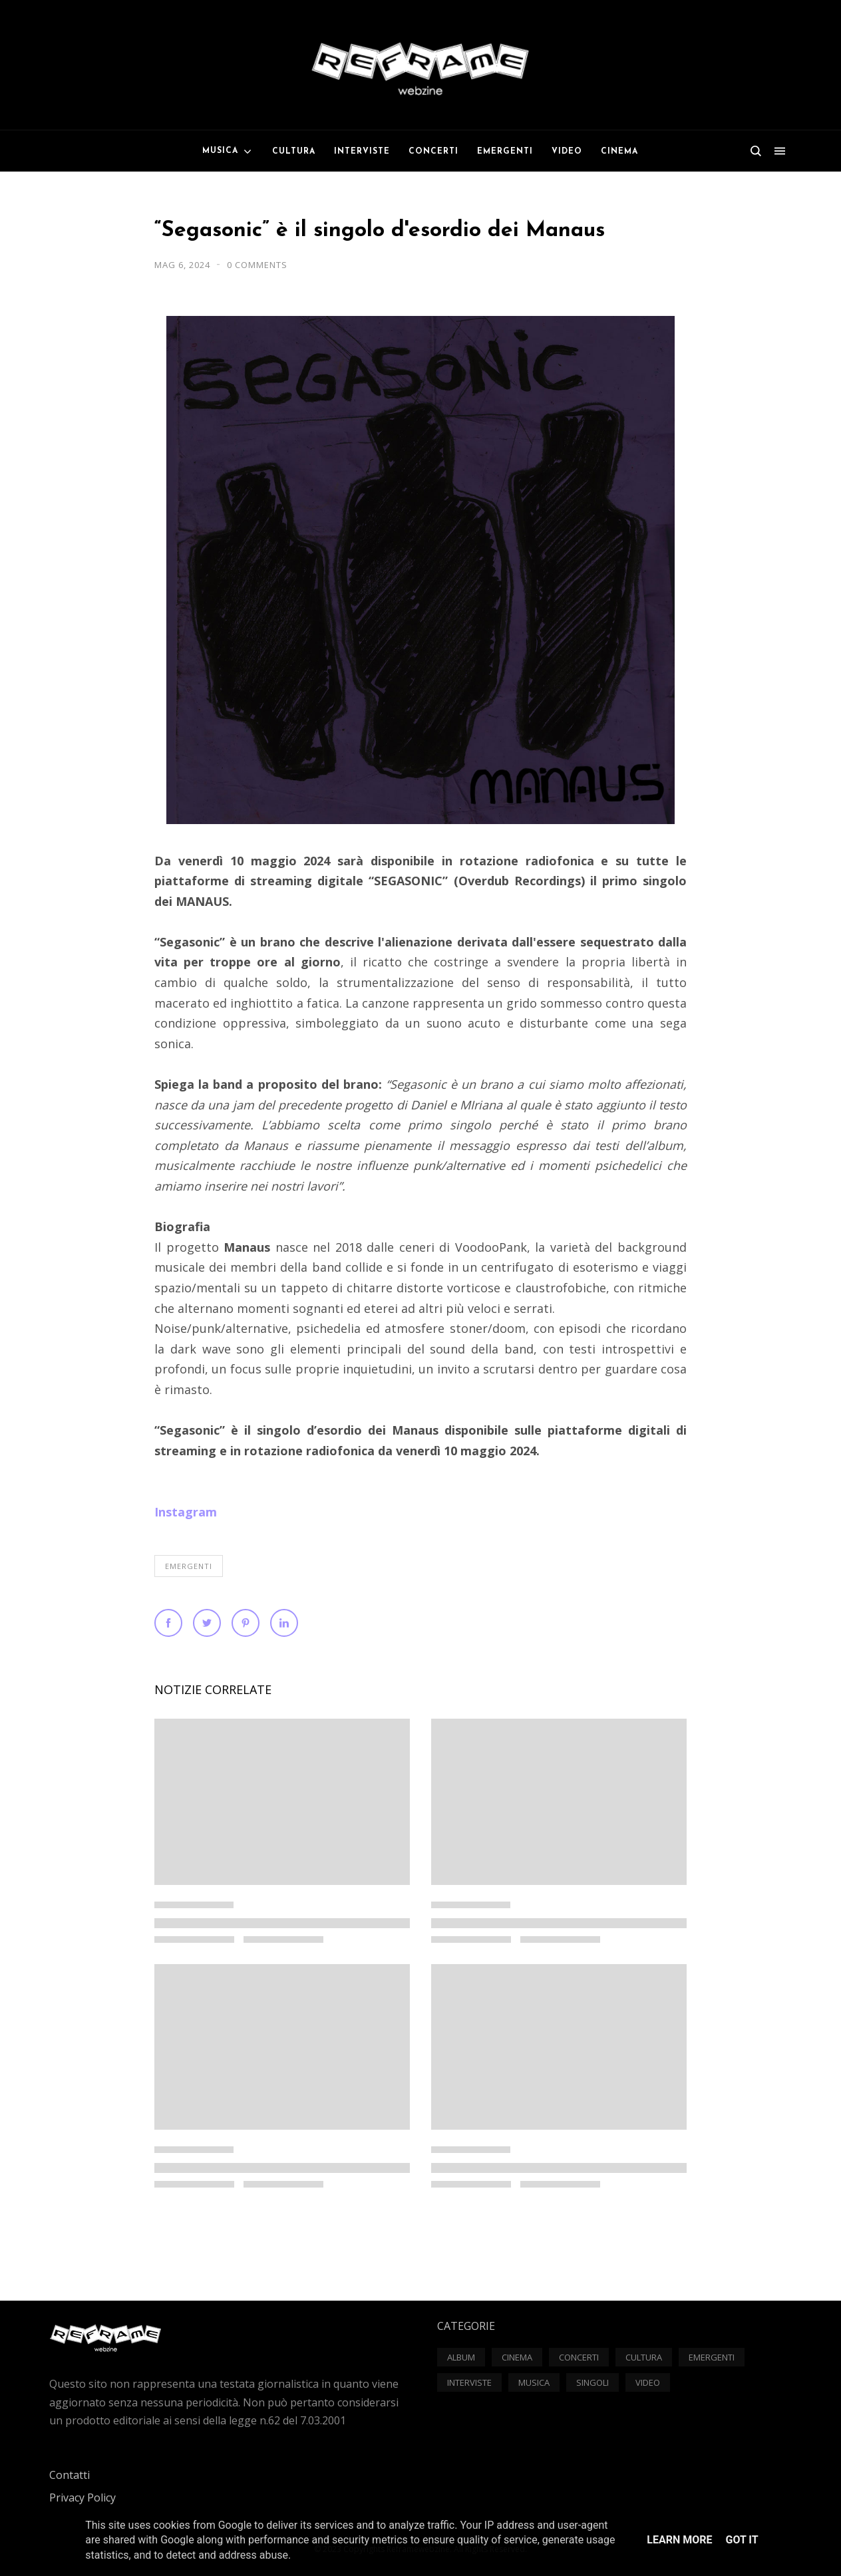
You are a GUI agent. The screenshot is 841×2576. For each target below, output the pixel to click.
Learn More (679, 2539)
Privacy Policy (82, 2497)
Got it (741, 2539)
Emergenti (188, 1566)
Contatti (69, 2475)
